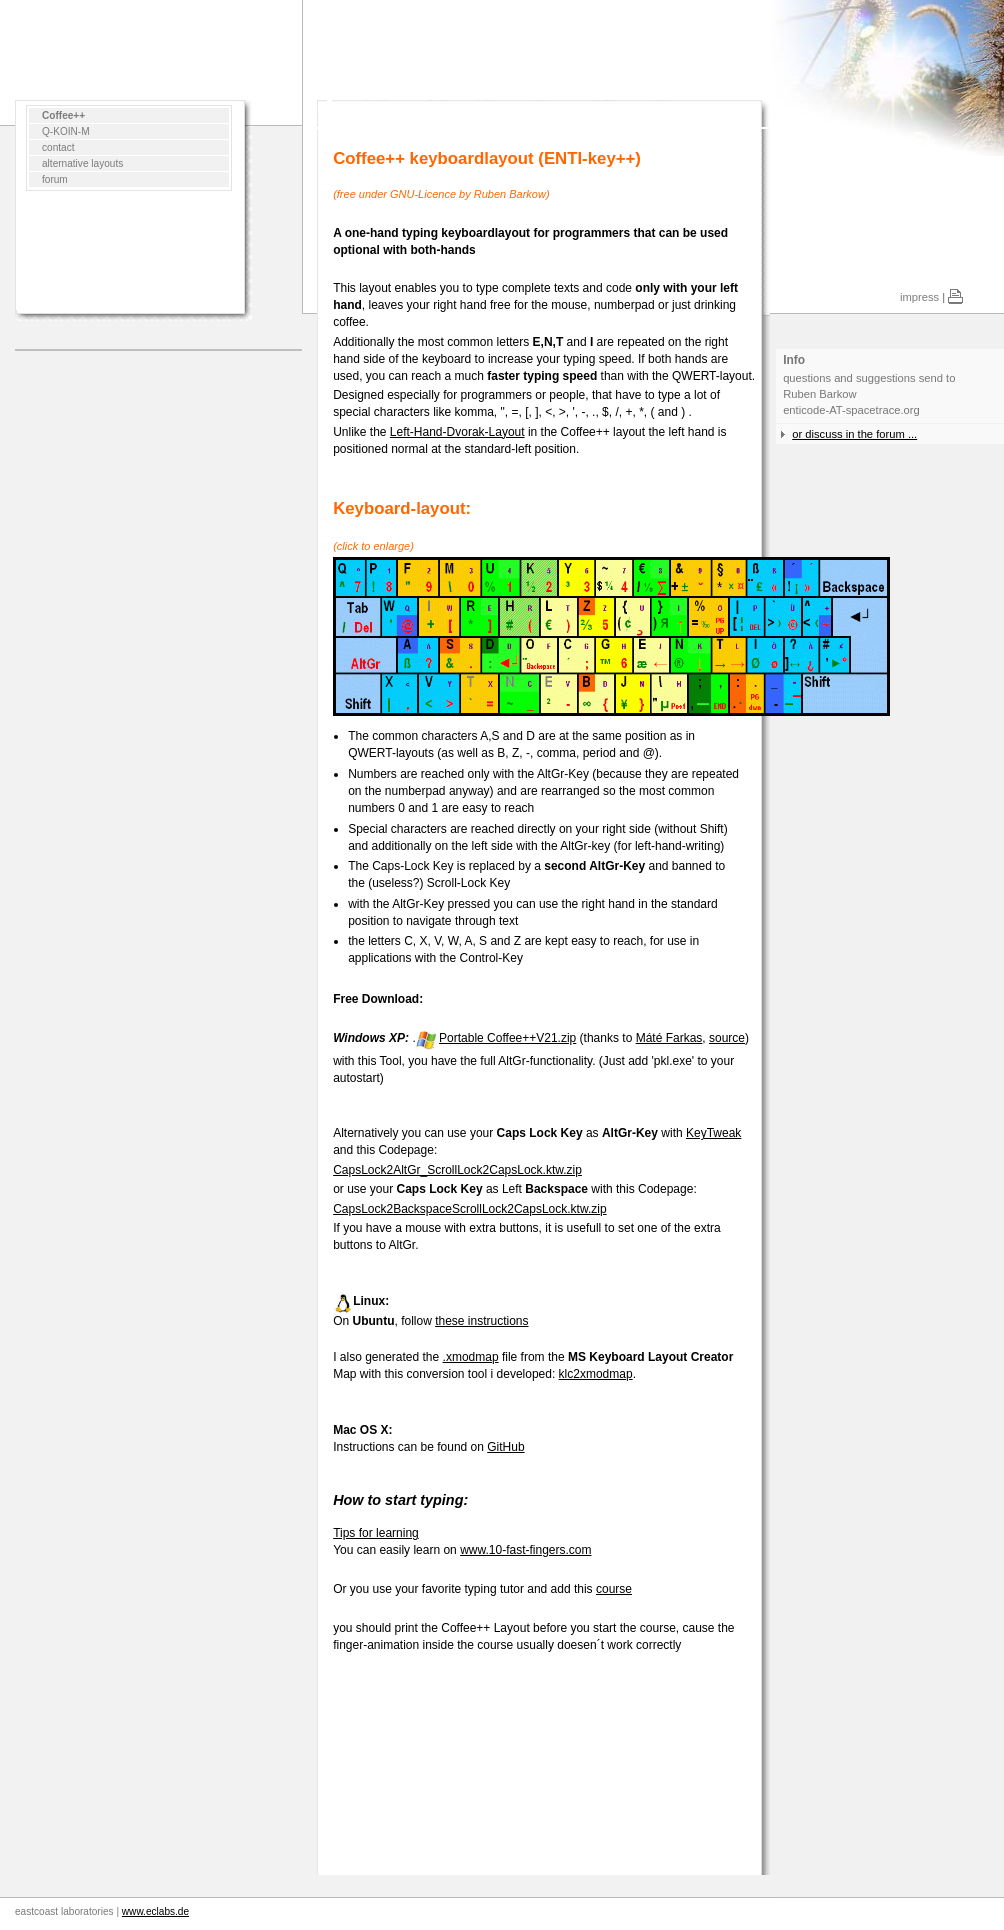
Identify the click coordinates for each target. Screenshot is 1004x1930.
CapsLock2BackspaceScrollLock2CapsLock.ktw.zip (469, 1209)
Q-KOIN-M (66, 131)
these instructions (481, 1321)
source (727, 1038)
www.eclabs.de (155, 1911)
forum (55, 179)
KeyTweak (713, 1133)
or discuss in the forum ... (854, 434)
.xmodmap (471, 1357)
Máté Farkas (669, 1038)
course (614, 1589)
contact (58, 147)
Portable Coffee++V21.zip (507, 1038)
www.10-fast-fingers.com (525, 1550)
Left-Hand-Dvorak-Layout (457, 432)
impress (919, 297)
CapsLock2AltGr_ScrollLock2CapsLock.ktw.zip (457, 1170)
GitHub (505, 1447)
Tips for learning (376, 1533)
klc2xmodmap (596, 1374)
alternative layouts (82, 163)
